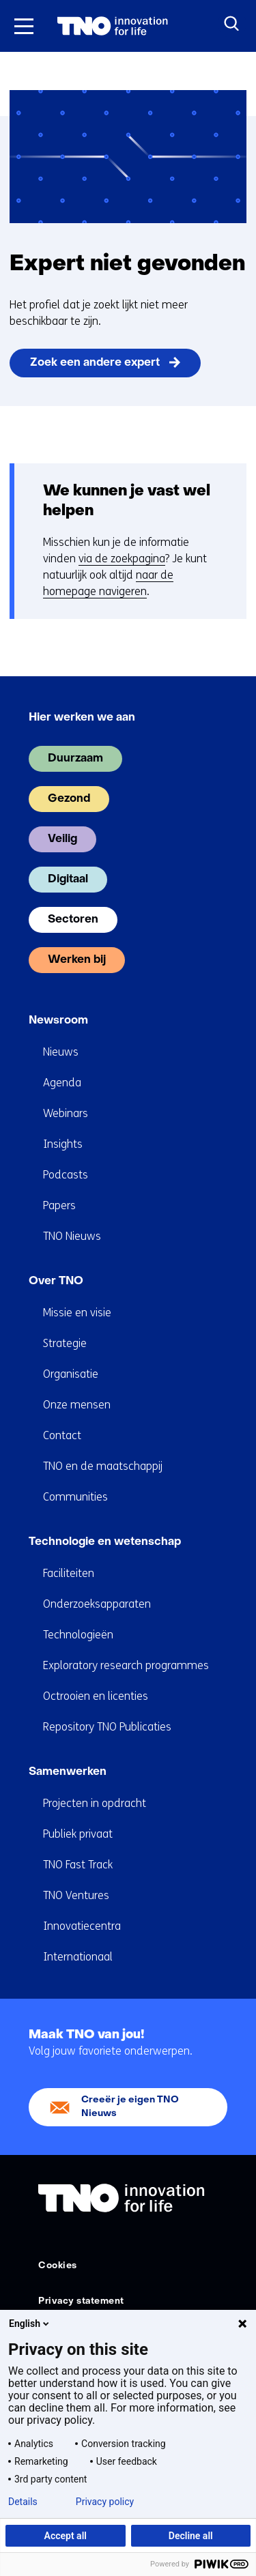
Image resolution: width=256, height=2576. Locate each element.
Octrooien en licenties (95, 1696)
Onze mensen (77, 1404)
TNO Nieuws (72, 1236)
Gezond (69, 799)
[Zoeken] (232, 24)
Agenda (62, 1082)
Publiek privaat (78, 1833)
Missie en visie (77, 1312)
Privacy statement (81, 2301)
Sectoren (73, 919)
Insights (63, 1144)
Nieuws (61, 1051)
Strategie (65, 1343)
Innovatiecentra (82, 1926)
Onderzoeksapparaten (97, 1603)
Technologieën (78, 1634)
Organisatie (70, 1373)
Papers (59, 1205)
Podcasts (65, 1174)
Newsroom (58, 1020)
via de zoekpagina (122, 558)
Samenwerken (67, 1772)
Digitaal (68, 879)
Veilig (62, 839)
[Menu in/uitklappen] (24, 26)
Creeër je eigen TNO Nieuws (130, 2107)
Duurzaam (75, 758)
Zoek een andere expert (95, 363)
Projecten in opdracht (94, 1803)
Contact (62, 1435)
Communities (75, 1496)
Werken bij (77, 960)
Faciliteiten (68, 1573)
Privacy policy (105, 2501)
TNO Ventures (76, 1895)
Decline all (191, 2535)
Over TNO (56, 1281)
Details (23, 2501)
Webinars (65, 1113)
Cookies (57, 2265)
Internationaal (78, 1956)
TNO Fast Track (78, 1864)
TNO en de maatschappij (102, 1466)
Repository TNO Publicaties (107, 1726)
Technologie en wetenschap (105, 1542)
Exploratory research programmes (126, 1665)
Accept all (65, 2535)
